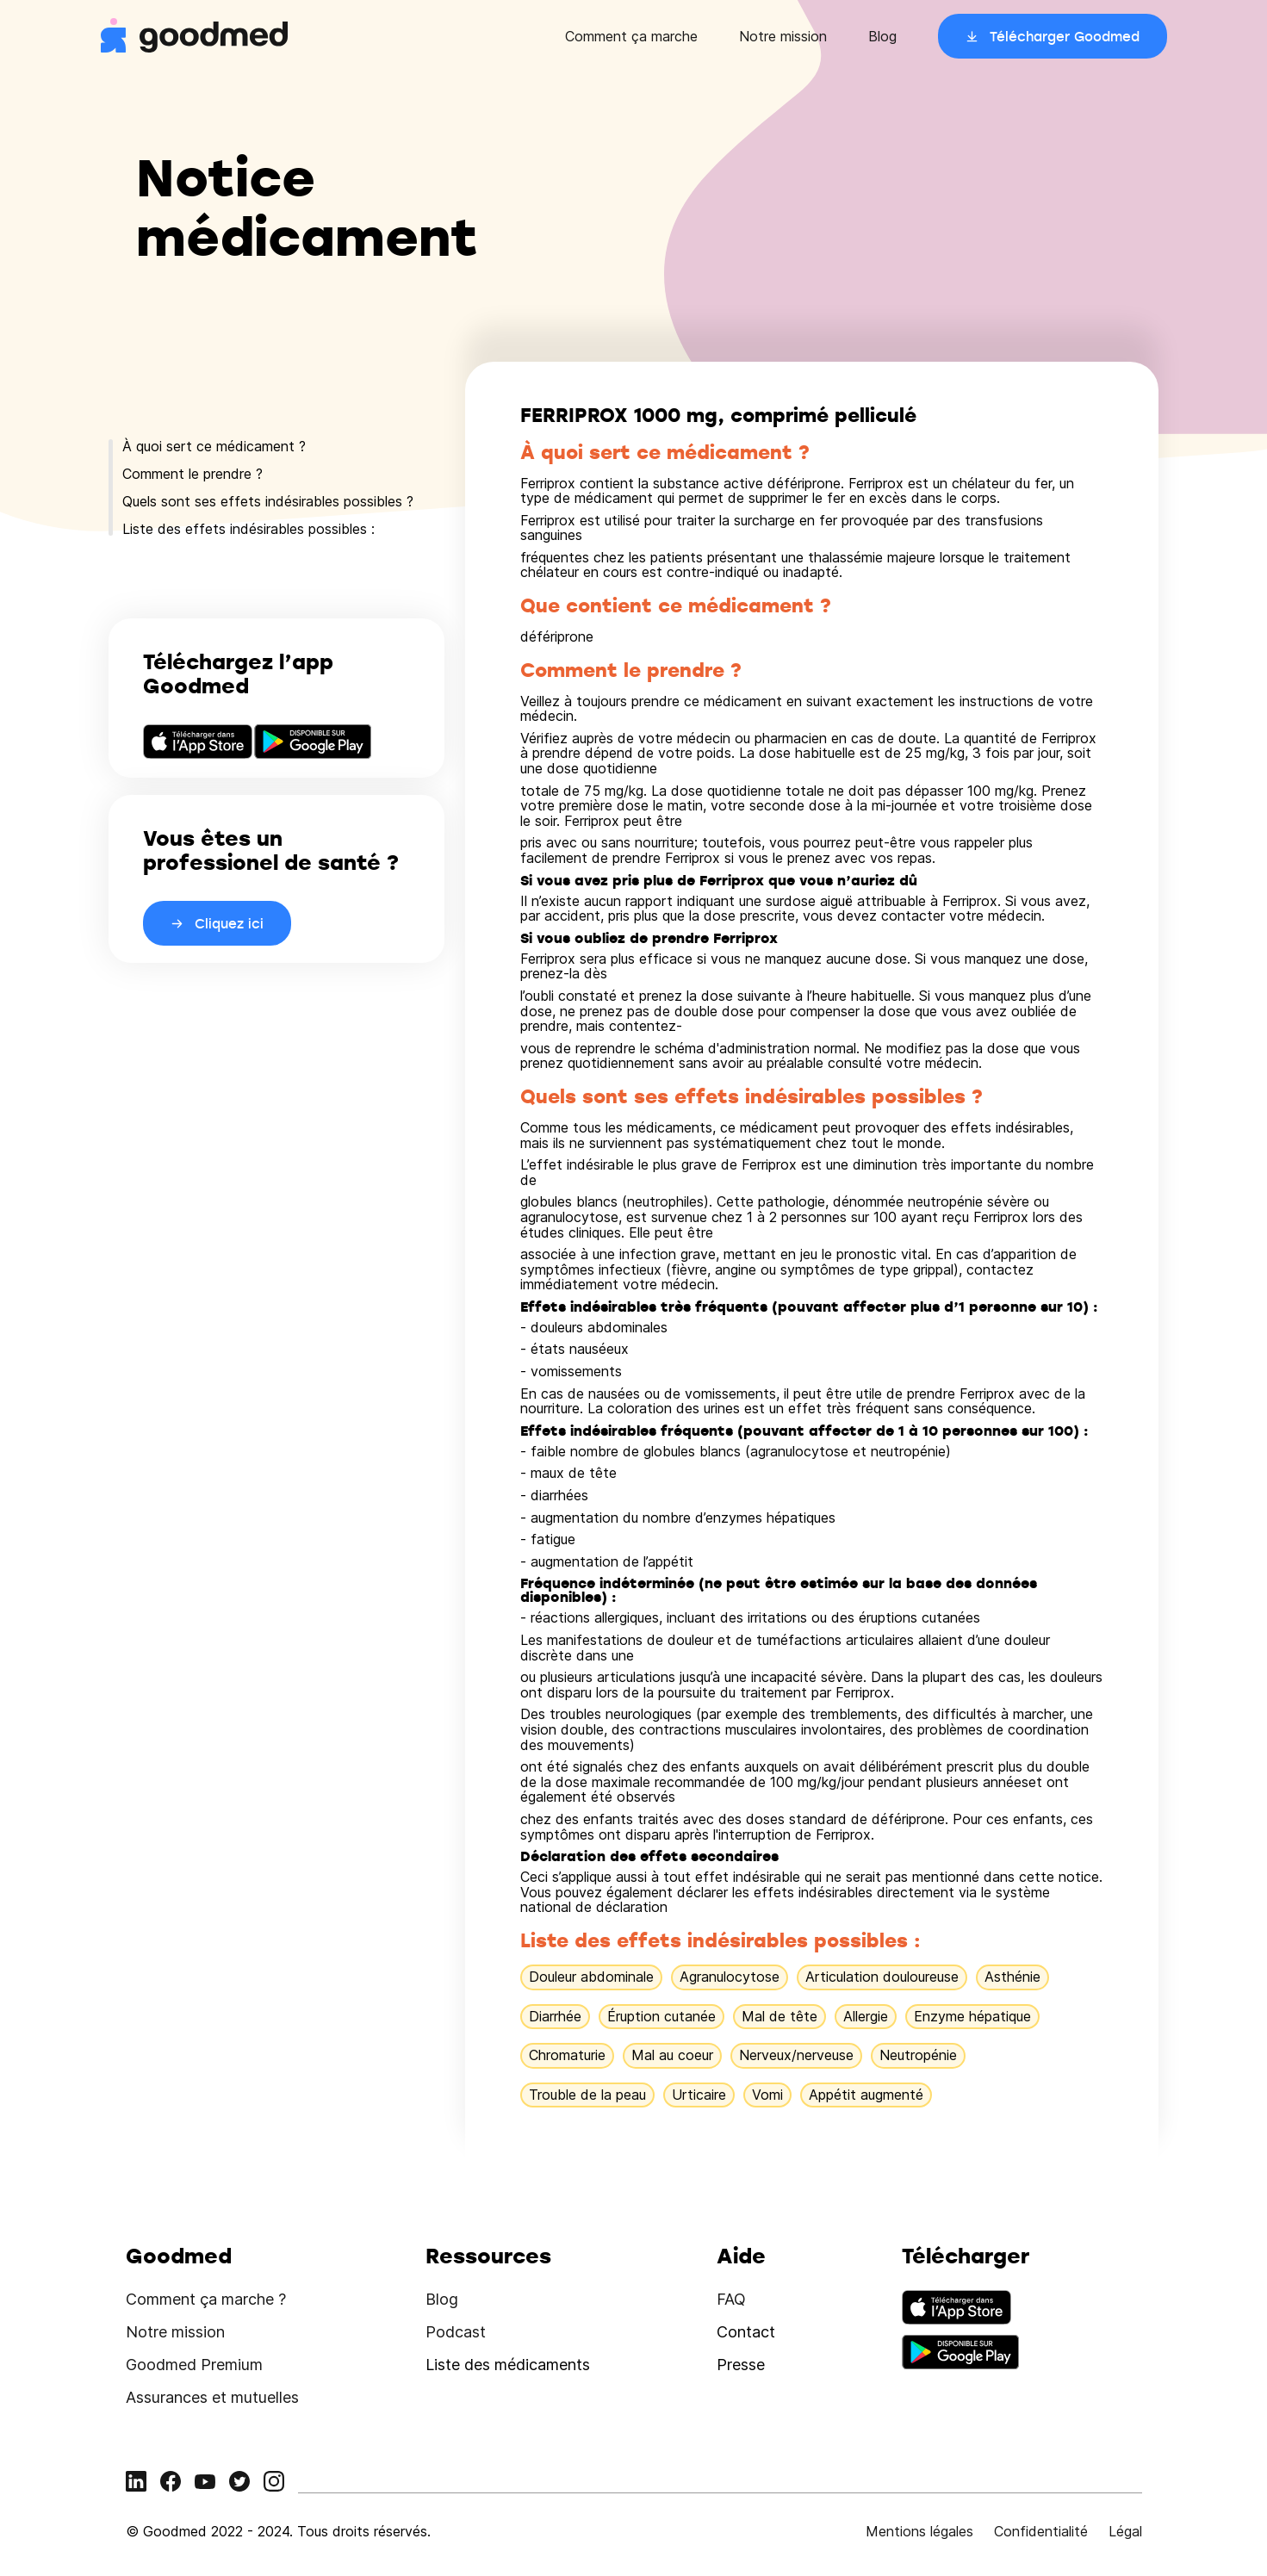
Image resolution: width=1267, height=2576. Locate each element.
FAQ (731, 2299)
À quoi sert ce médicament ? (214, 446)
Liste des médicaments (507, 2365)
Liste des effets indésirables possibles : (248, 529)
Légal (1125, 2531)
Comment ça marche (631, 36)
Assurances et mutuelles (212, 2397)
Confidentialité (1041, 2531)
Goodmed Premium (194, 2365)
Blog (882, 36)
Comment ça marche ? (206, 2299)
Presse (741, 2365)
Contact (746, 2332)
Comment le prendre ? (192, 474)
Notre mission (783, 36)
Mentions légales (919, 2531)
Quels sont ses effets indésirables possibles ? (267, 501)
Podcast (455, 2332)
